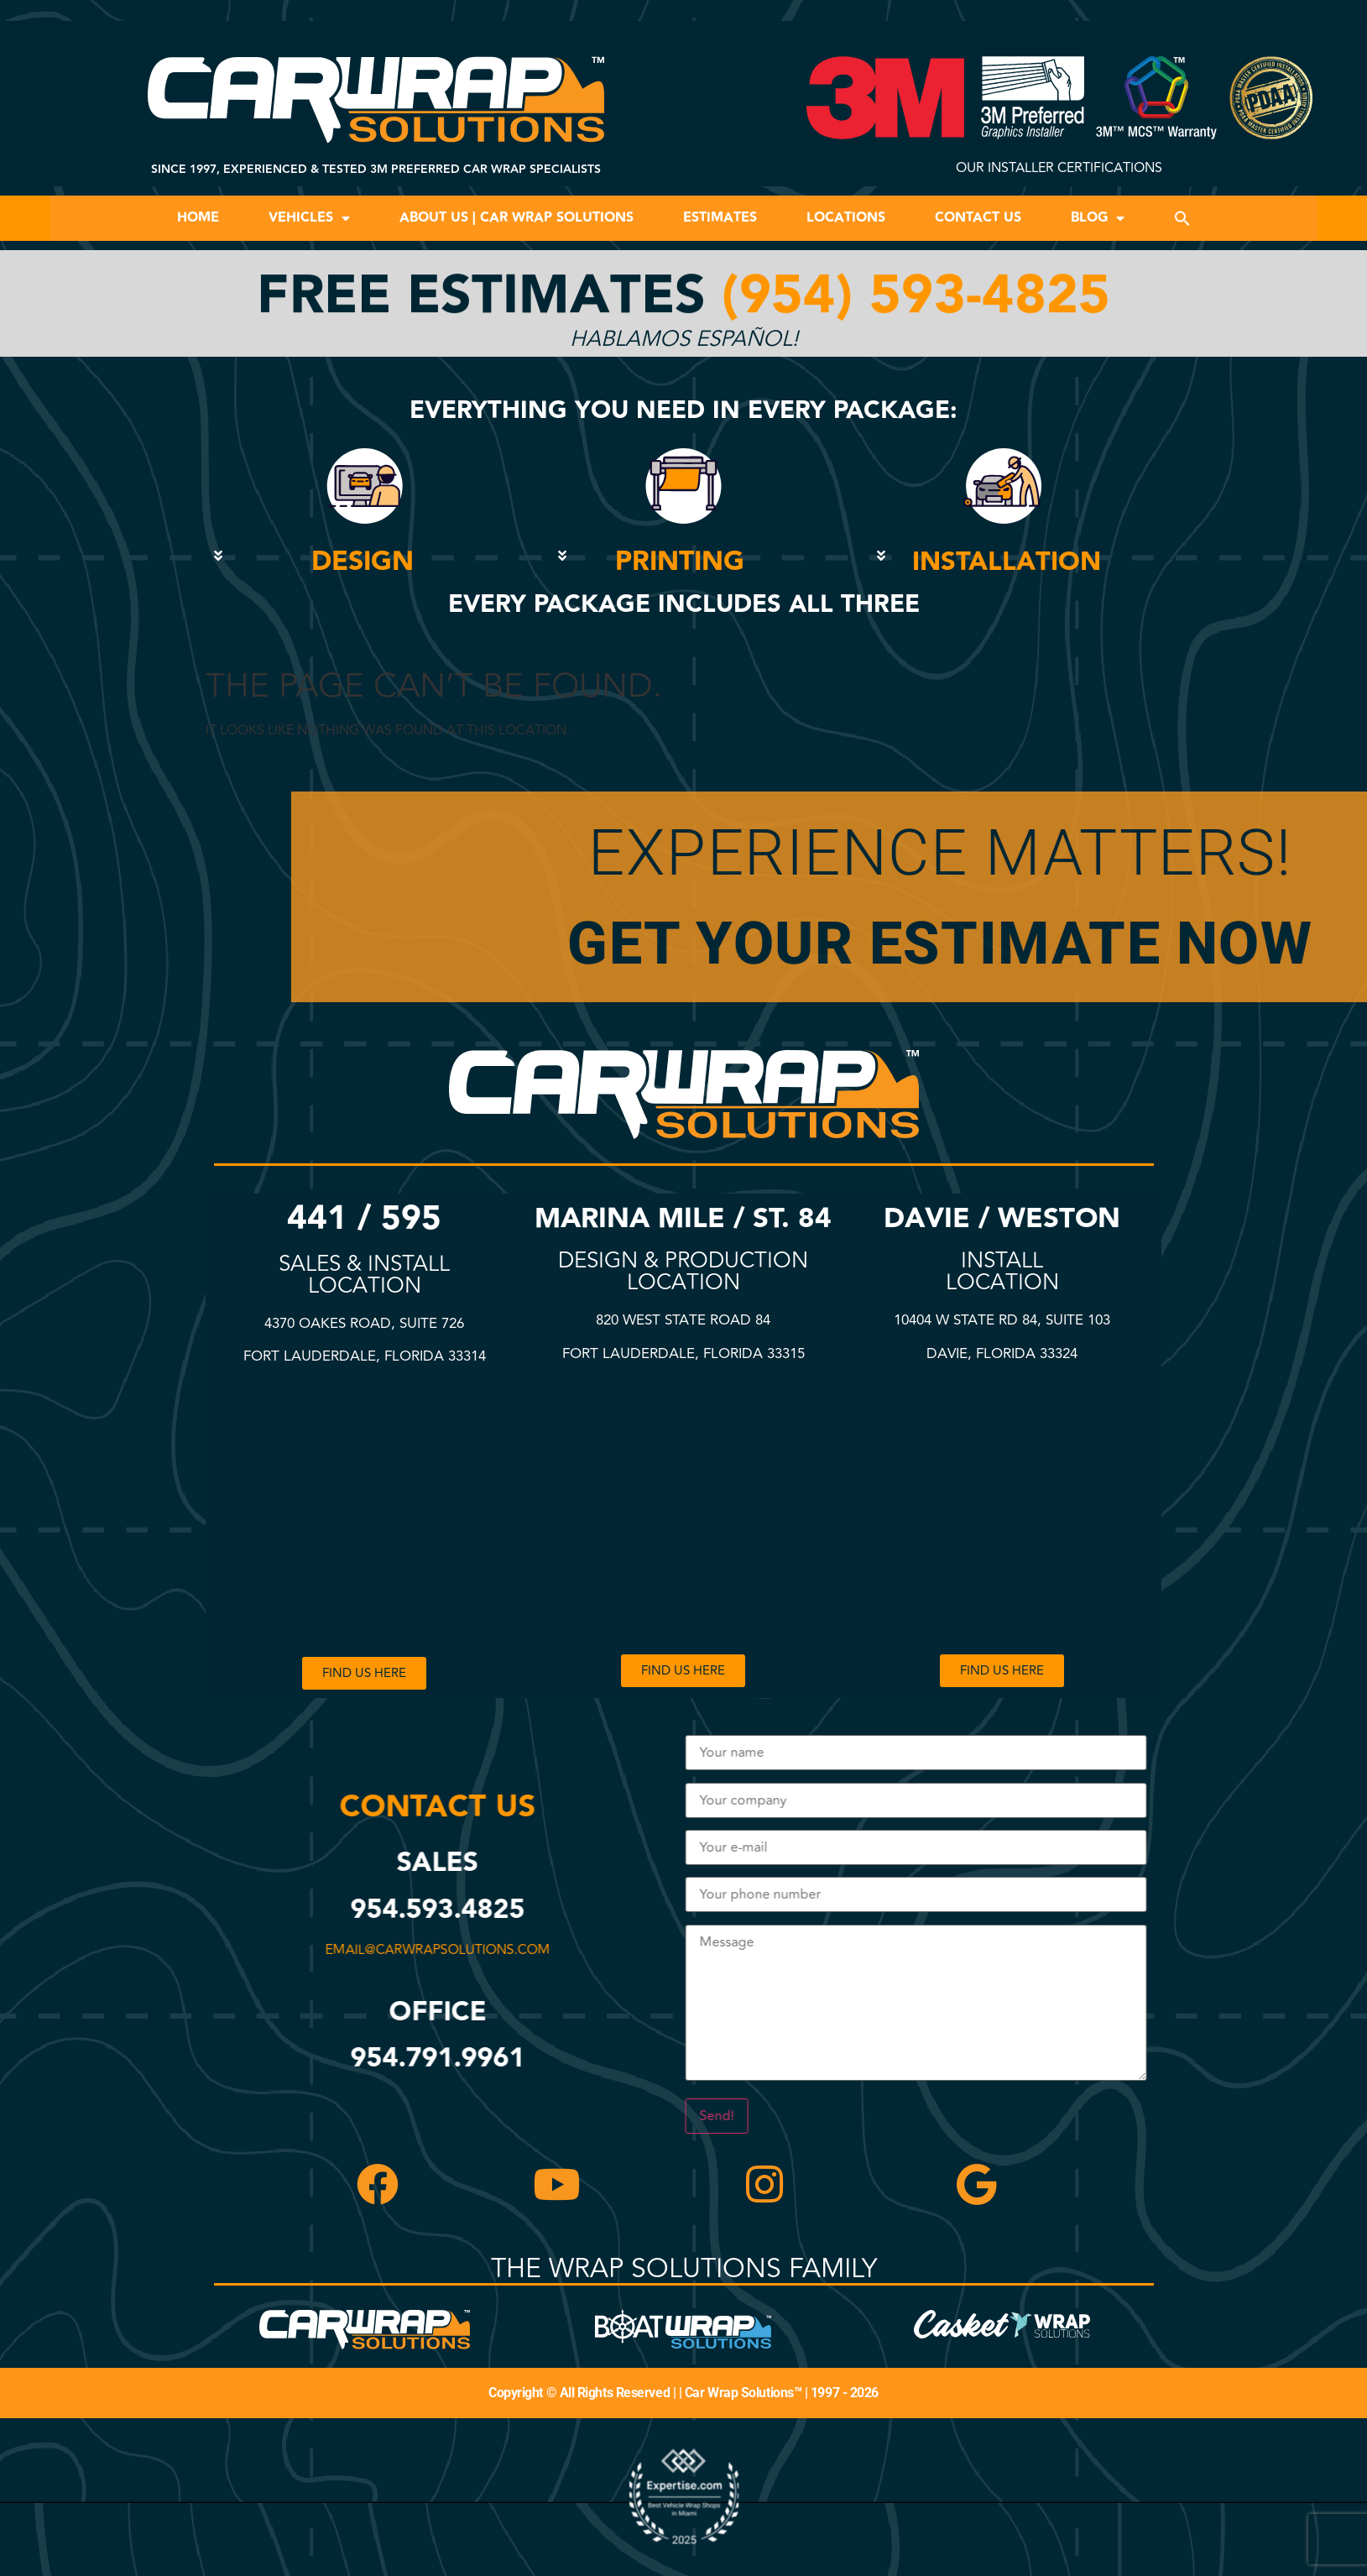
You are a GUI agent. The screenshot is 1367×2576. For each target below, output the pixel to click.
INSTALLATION (1006, 562)
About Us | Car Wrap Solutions (516, 217)
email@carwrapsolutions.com (441, 1950)
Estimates (720, 217)
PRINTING (679, 562)
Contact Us (978, 217)
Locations (845, 217)
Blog (1097, 218)
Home (198, 217)
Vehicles (309, 218)
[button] (1182, 218)
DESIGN (362, 562)
